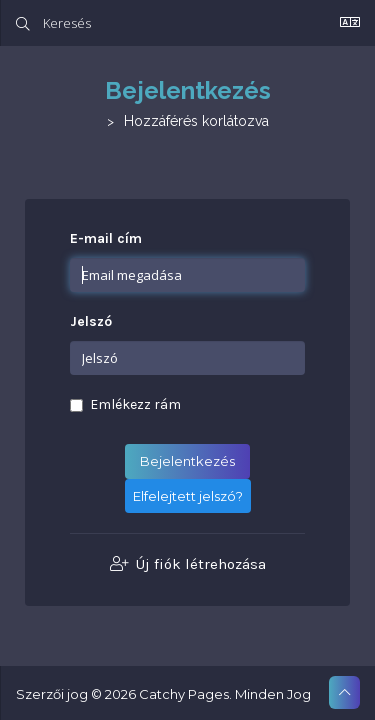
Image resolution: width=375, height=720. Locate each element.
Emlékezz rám (125, 404)
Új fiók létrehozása (188, 564)
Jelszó (91, 321)
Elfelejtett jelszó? (188, 496)
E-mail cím (106, 238)
